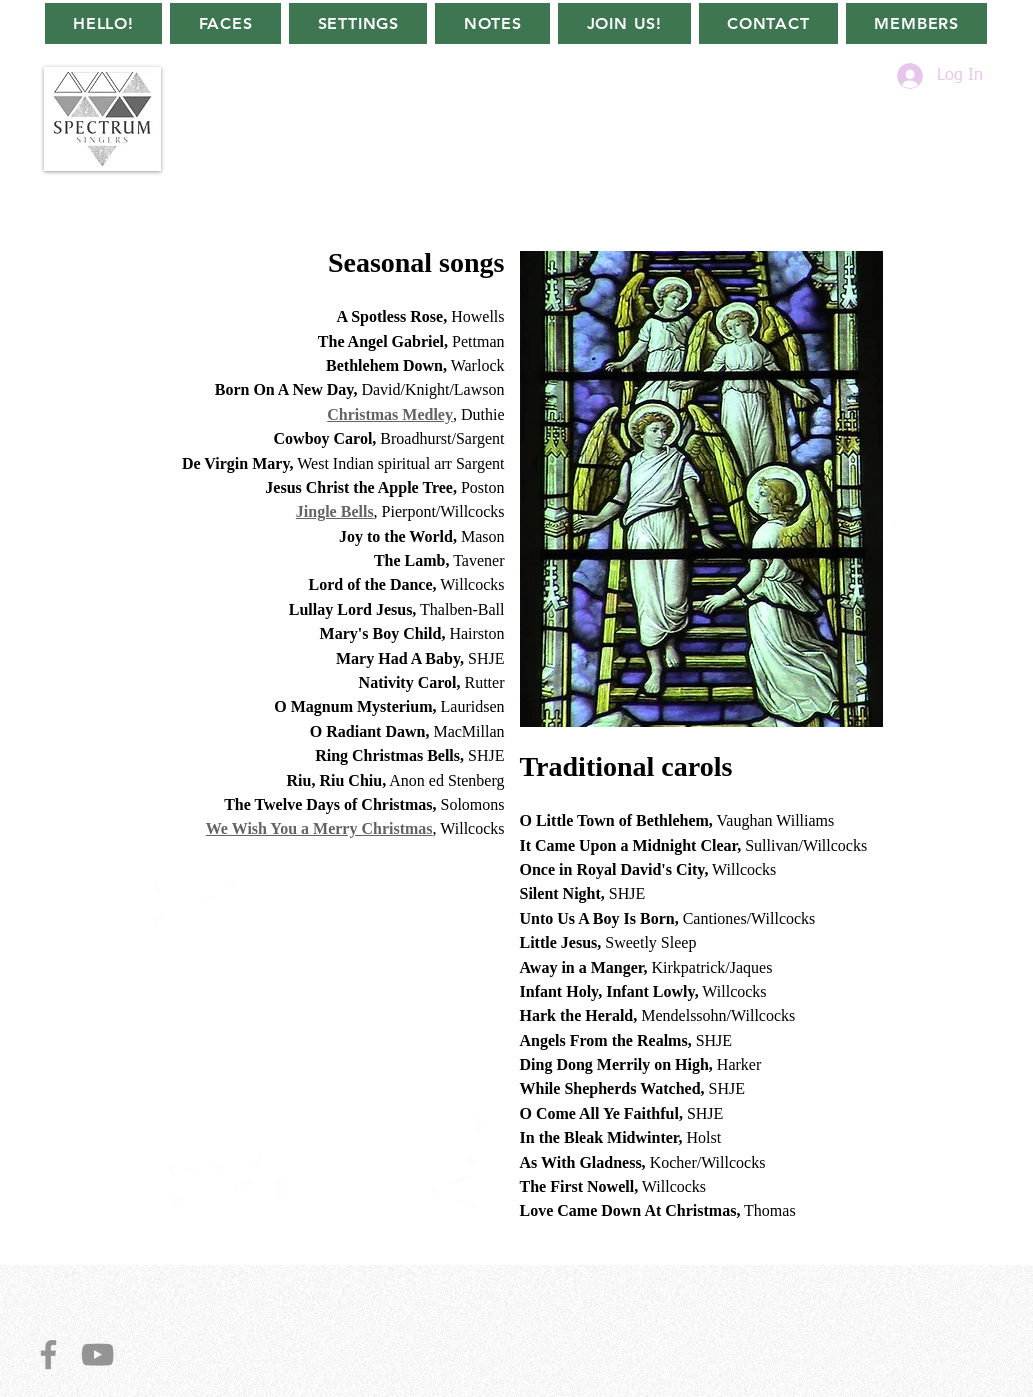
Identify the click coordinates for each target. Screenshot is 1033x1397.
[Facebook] (48, 1354)
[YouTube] (97, 1354)
